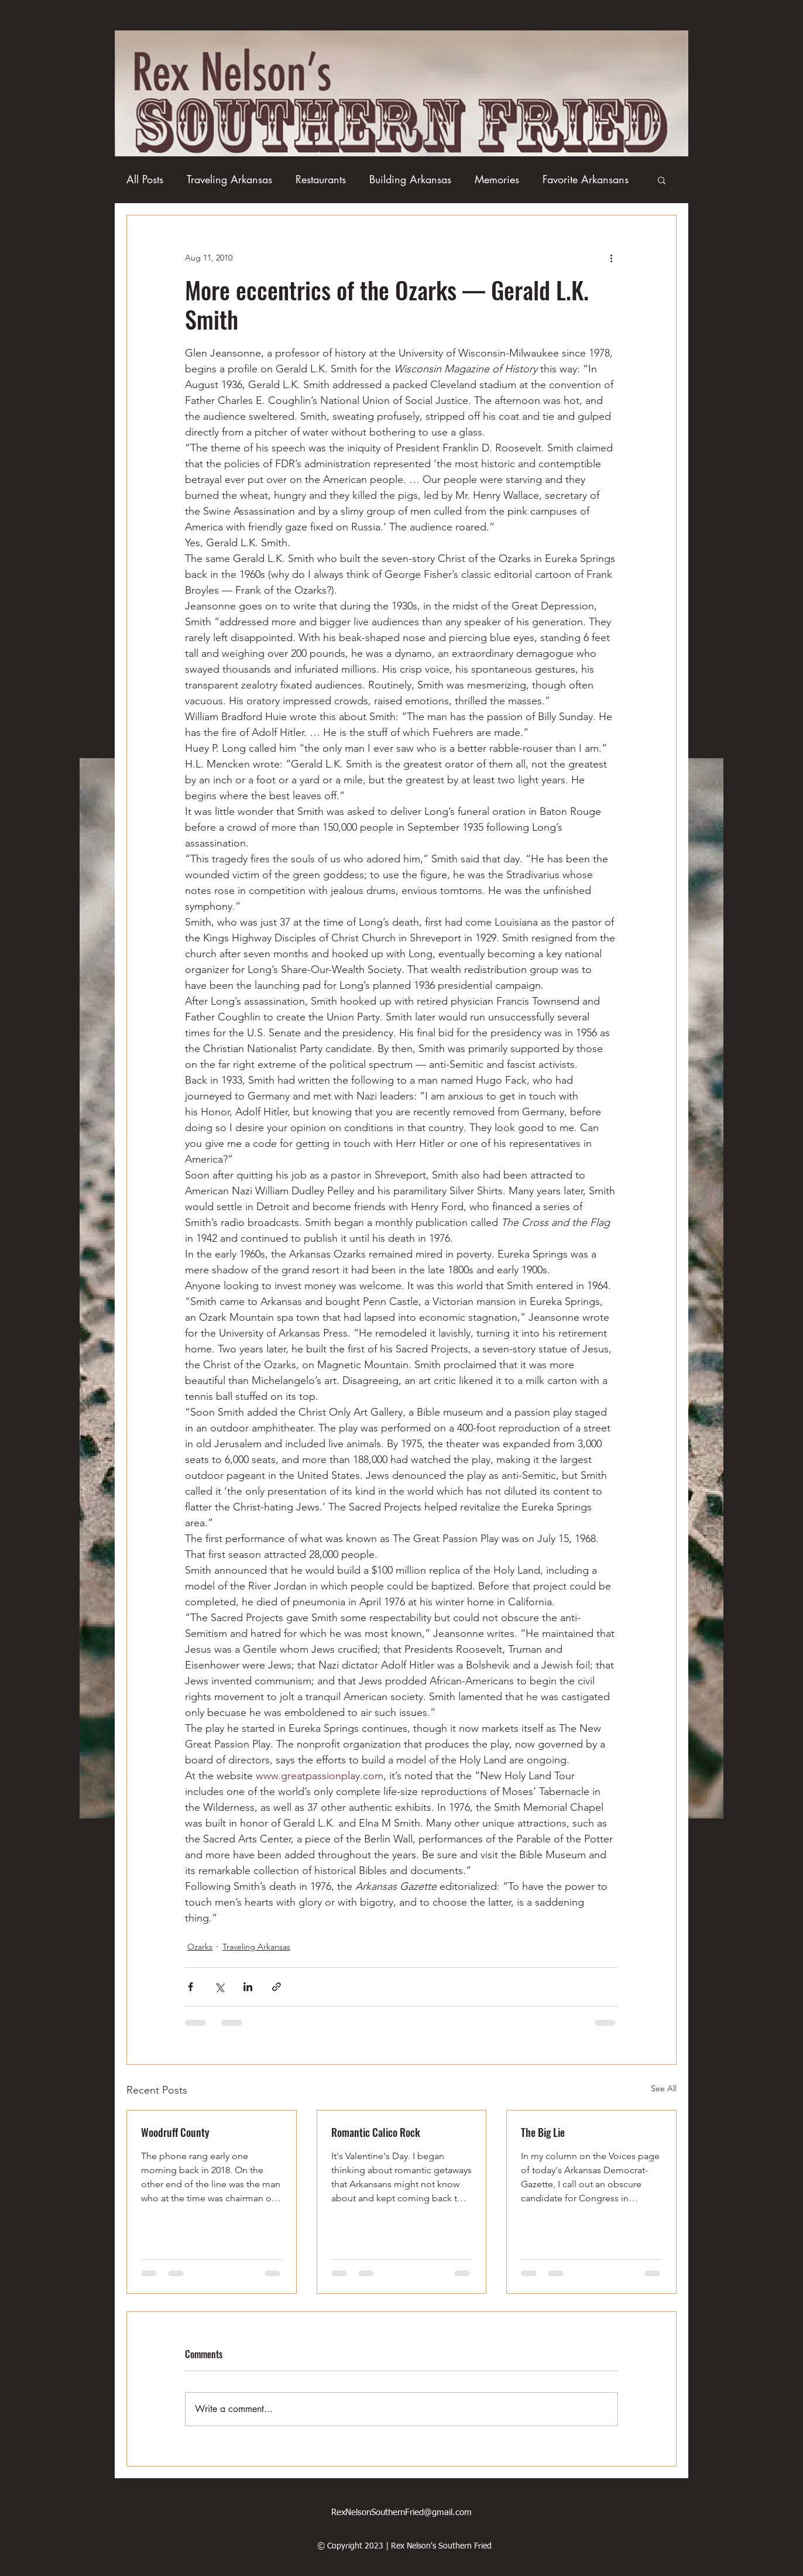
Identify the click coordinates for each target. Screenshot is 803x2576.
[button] (661, 179)
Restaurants (321, 179)
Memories (497, 179)
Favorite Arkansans (586, 179)
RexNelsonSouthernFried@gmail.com (401, 2512)
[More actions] (611, 258)
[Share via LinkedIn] (247, 1986)
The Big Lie (543, 2132)
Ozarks (199, 1946)
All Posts (144, 179)
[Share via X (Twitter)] (219, 1986)
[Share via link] (276, 1986)
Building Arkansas (410, 179)
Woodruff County (175, 2132)
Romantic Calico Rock (375, 2132)
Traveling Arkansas (229, 179)
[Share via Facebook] (190, 1986)
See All (664, 2088)
